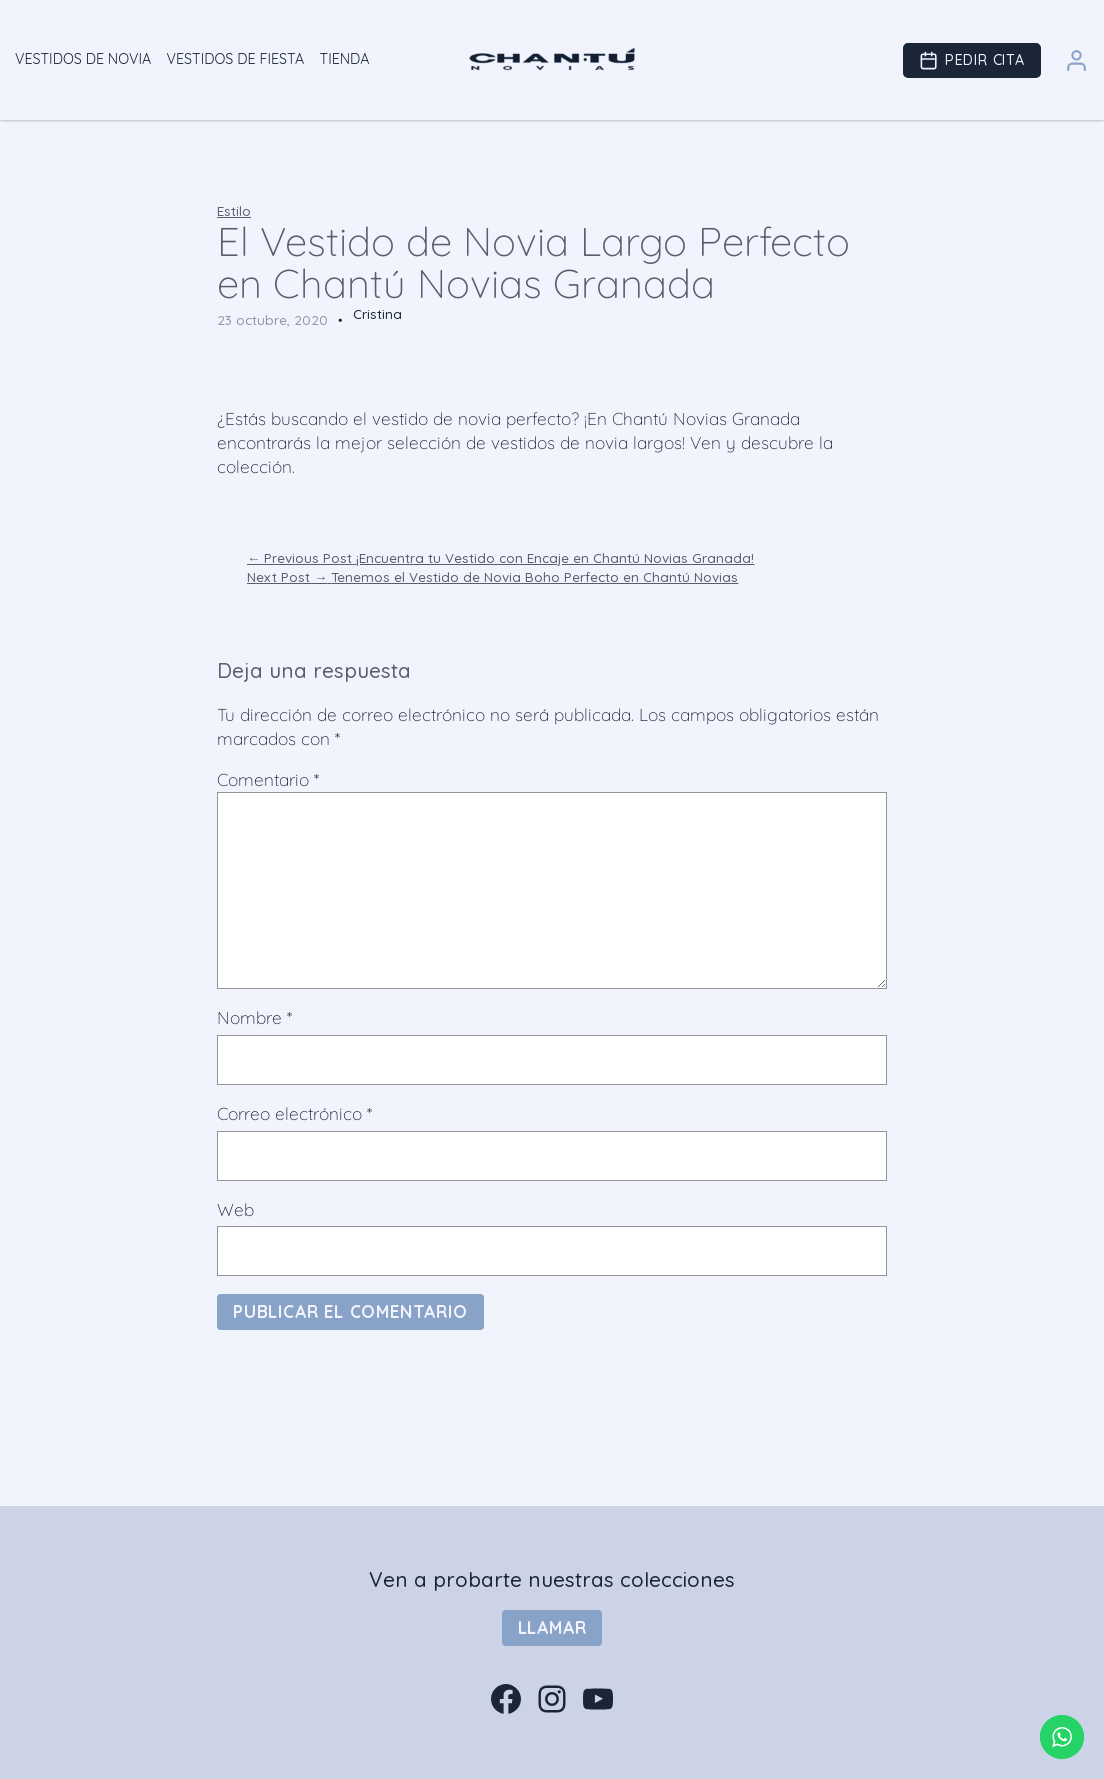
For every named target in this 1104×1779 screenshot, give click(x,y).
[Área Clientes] (1076, 71)
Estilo (234, 211)
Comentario (268, 779)
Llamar (552, 1627)
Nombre (254, 1017)
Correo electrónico (294, 1113)
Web (235, 1209)
